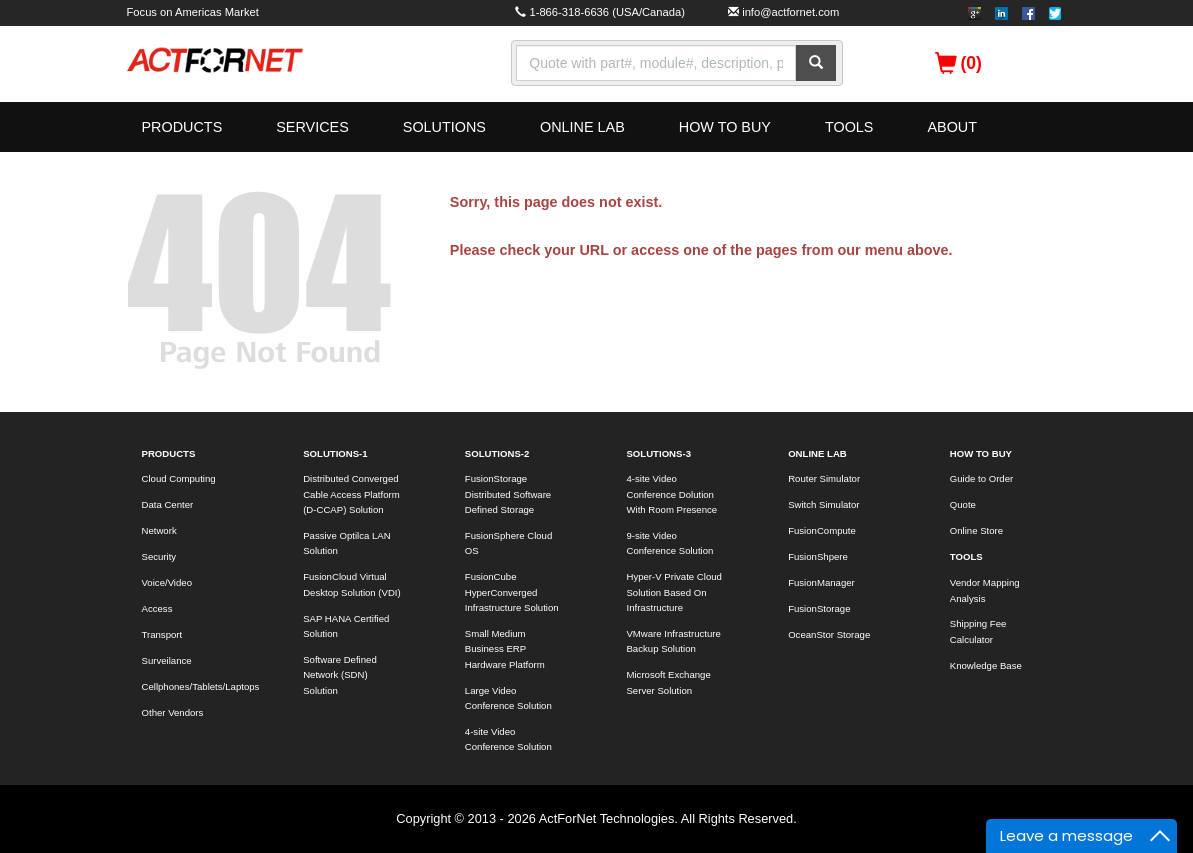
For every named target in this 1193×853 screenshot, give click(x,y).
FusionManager (821, 582)
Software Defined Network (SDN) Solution (340, 675)
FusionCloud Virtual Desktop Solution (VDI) (352, 584)
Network (159, 530)
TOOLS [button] (849, 127)
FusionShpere (818, 556)
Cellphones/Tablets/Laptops (200, 686)
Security (159, 556)
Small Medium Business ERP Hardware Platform (505, 649)
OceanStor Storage (829, 634)
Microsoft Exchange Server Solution (668, 682)
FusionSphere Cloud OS (508, 543)
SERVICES (312, 127)
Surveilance (167, 660)
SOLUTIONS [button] (444, 127)
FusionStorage (819, 608)
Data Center (168, 504)
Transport (162, 634)
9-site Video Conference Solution (669, 543)
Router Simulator (824, 478)
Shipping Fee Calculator (978, 631)
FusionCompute (822, 530)
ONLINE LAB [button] (582, 127)
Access (157, 608)
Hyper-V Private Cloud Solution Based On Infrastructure (673, 592)
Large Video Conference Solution (508, 698)
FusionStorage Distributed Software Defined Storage (508, 494)
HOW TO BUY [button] (725, 127)
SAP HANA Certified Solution (346, 626)
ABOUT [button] (952, 127)
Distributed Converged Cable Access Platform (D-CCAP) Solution (351, 494)
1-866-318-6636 (569, 12)
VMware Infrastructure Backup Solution (673, 641)
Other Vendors (173, 712)
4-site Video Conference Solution (508, 739)
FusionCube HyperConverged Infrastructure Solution (512, 592)
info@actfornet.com (790, 12)
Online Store (976, 530)
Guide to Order (981, 478)
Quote (963, 504)
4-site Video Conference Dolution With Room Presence (671, 494)
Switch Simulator (823, 504)
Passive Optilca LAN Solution (346, 543)
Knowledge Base (986, 665)
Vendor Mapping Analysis (985, 590)
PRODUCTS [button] (182, 127)
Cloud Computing (179, 478)
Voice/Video (167, 582)
